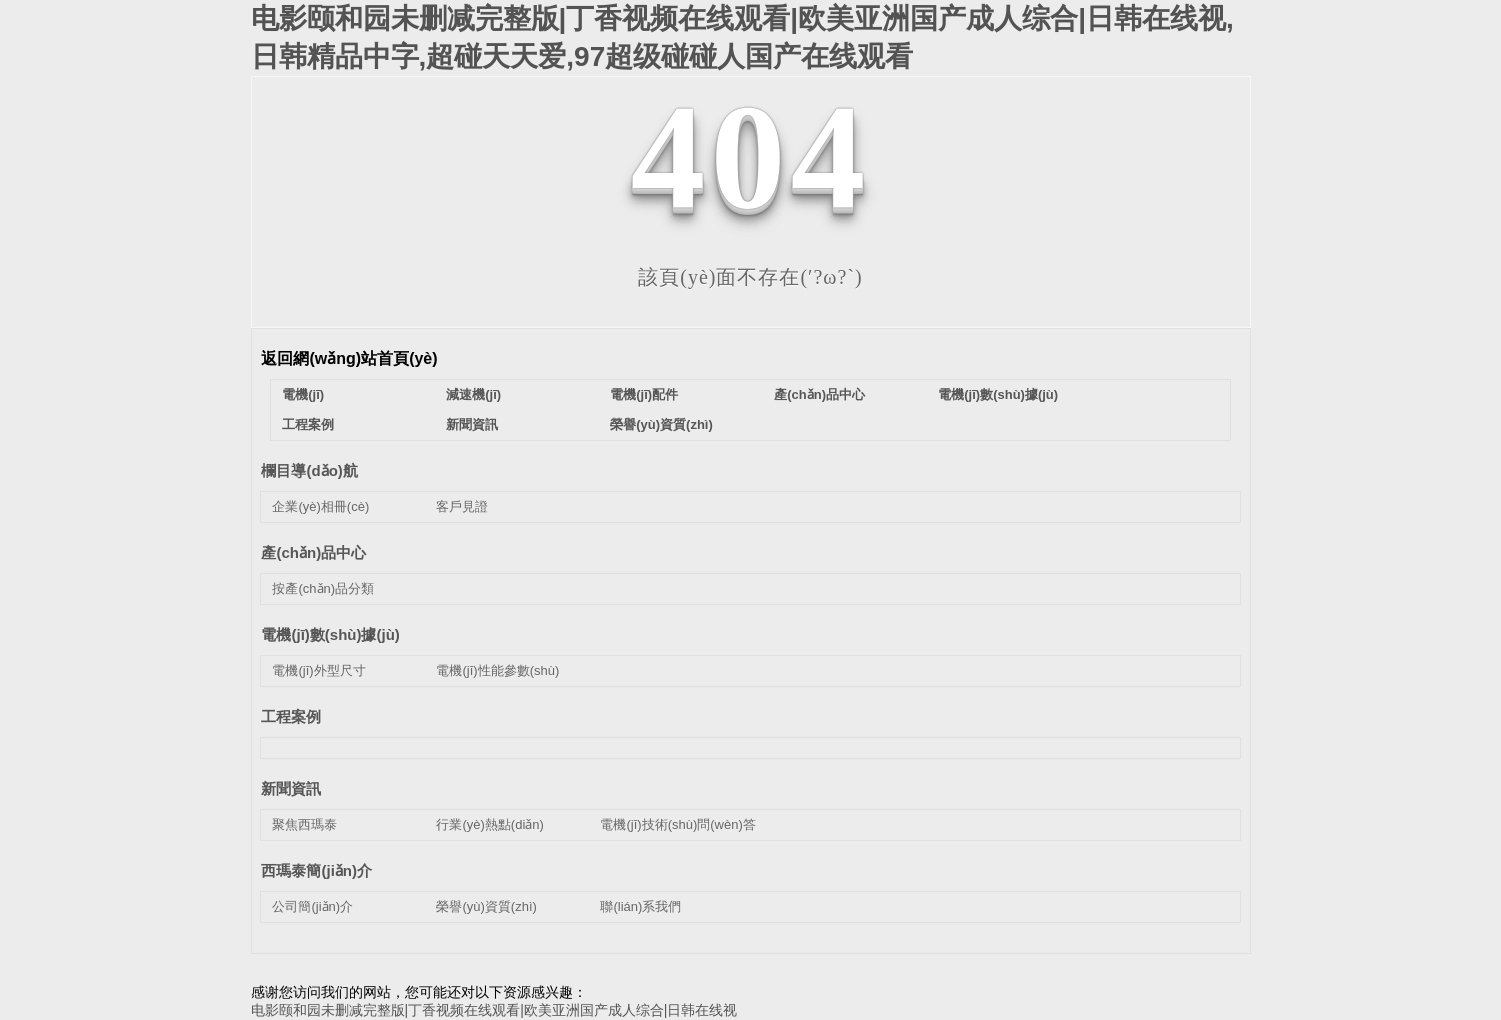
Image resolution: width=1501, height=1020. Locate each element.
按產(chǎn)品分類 (323, 588)
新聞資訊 (472, 424)
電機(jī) (303, 394)
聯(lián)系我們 (640, 906)
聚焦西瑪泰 (304, 824)
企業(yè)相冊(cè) (320, 506)
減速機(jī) (473, 394)
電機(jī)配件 (644, 394)
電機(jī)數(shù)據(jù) (998, 394)
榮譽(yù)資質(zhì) (661, 424)
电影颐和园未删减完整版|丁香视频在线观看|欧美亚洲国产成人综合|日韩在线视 (494, 1010)
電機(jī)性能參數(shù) (497, 670)
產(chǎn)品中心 (819, 394)
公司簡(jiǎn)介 (312, 906)
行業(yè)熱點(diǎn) (489, 824)
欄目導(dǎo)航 (309, 470)
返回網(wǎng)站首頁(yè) (349, 358)
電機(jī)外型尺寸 (318, 670)
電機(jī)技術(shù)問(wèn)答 (677, 824)
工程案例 (308, 424)
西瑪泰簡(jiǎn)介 (316, 870)
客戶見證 (462, 506)
